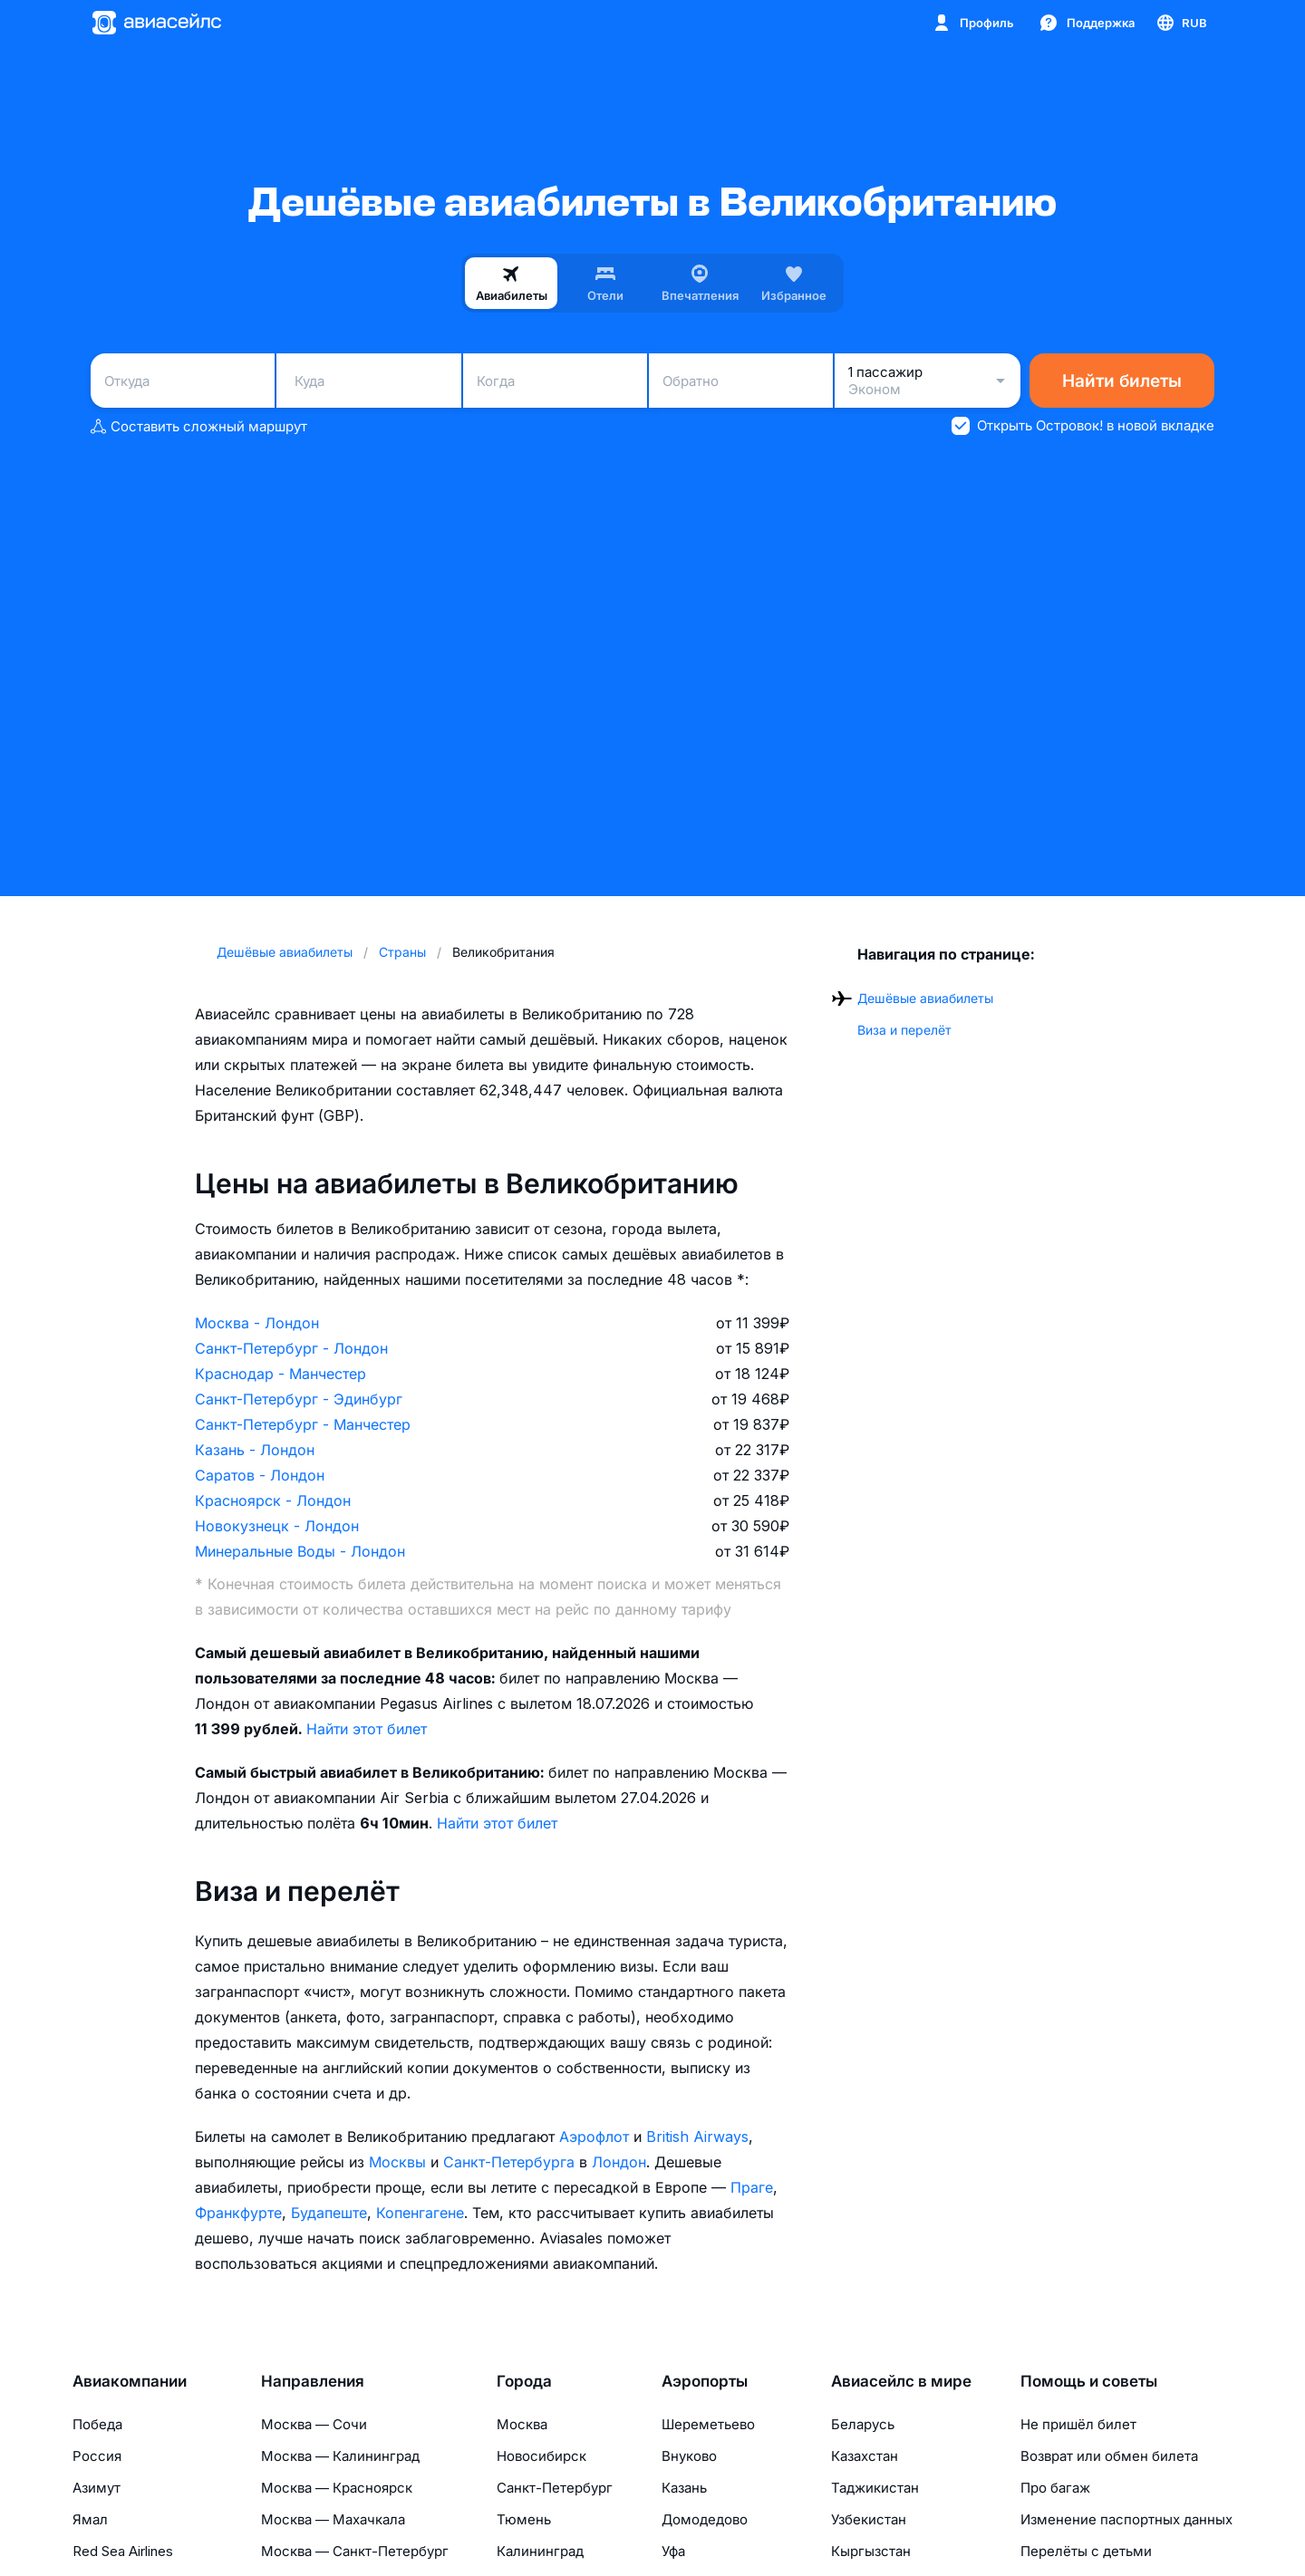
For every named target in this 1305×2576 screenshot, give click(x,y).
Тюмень (524, 2519)
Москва (522, 2424)
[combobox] (183, 380)
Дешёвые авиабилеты (925, 998)
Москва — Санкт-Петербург (355, 2551)
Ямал (90, 2519)
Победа (97, 2424)
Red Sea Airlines (122, 2551)
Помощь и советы (1088, 2381)
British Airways (697, 2136)
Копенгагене (420, 2213)
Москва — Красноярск (336, 2487)
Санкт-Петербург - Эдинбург (298, 1399)
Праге (751, 2187)
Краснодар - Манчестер (280, 1374)
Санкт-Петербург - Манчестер (303, 1424)
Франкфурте (238, 2213)
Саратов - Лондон (259, 1475)
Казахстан (864, 2456)
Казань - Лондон (254, 1450)
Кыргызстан (871, 2551)
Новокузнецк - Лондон (277, 1526)
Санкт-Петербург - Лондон (291, 1348)
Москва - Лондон (257, 1323)
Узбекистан (868, 2519)
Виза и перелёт (904, 1029)
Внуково (689, 2456)
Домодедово (705, 2519)
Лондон (619, 2162)
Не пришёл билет (1078, 2424)
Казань (684, 2487)
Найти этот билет (366, 1729)
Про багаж (1055, 2487)
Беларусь (862, 2424)
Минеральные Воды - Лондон (300, 1551)
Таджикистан (875, 2487)
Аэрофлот (594, 2136)
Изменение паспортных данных (1126, 2519)
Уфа (673, 2551)
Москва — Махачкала (333, 2519)
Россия (96, 2456)
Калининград (540, 2551)
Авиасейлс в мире (901, 2381)
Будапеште (329, 2213)
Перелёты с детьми (1086, 2551)
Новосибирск (541, 2456)
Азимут (96, 2487)
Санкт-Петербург (555, 2487)
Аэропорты (705, 2381)
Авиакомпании (129, 2381)
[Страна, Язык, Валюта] (1180, 22)
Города (524, 2381)
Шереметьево (708, 2424)
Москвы (397, 2162)
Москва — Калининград (340, 2456)
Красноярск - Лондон (273, 1500)
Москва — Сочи (314, 2424)
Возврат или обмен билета (1109, 2456)
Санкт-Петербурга (509, 2162)
